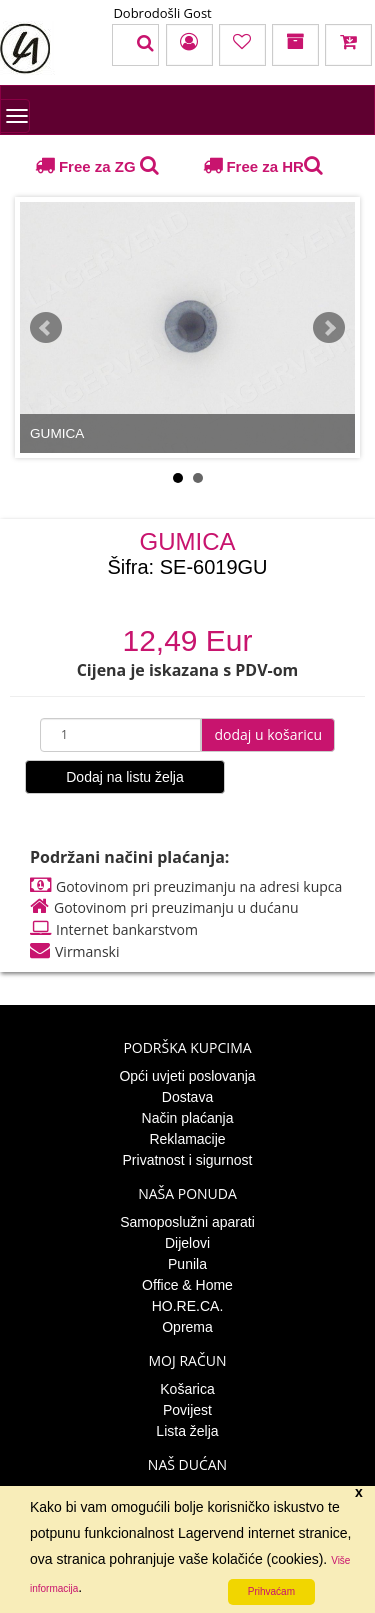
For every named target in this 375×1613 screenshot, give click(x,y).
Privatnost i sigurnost (188, 1160)
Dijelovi (187, 1243)
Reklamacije (187, 1139)
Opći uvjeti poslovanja (187, 1076)
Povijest (187, 1410)
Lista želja (187, 1431)
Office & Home (187, 1285)
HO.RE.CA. (188, 1306)
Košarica (187, 1389)
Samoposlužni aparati (187, 1222)
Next (329, 328)
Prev (46, 328)
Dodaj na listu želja (125, 777)
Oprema (187, 1327)
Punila (187, 1264)
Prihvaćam (271, 1591)
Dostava (187, 1097)
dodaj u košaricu (268, 734)
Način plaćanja (188, 1118)
